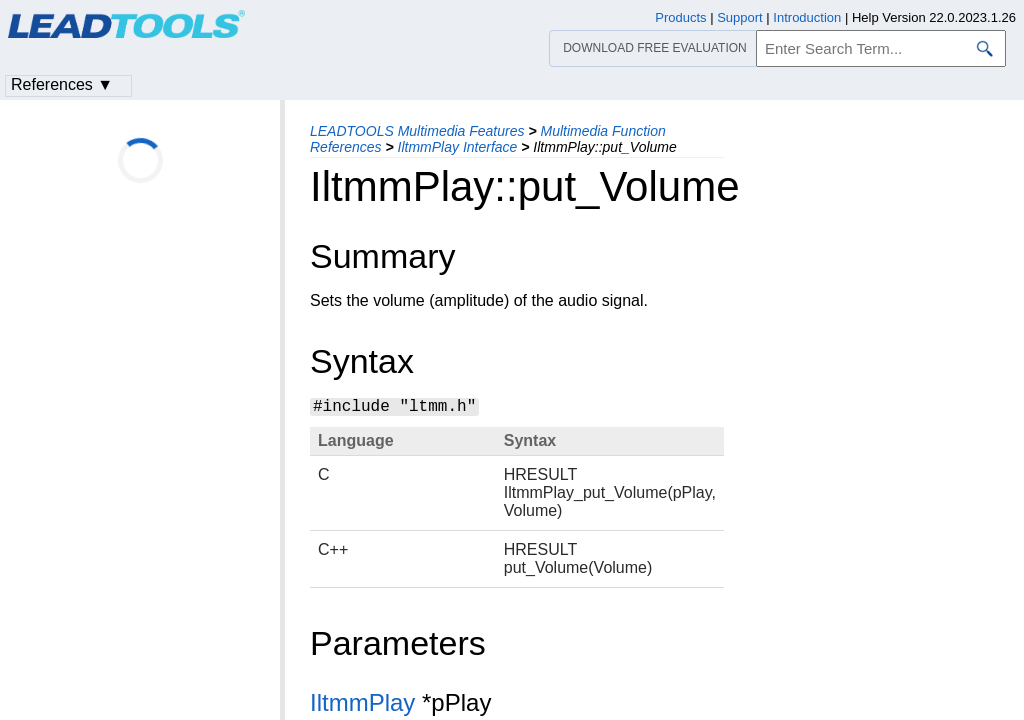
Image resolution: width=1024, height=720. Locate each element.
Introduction (807, 17)
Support (740, 17)
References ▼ (62, 84)
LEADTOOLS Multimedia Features (417, 131)
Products (680, 17)
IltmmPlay (362, 702)
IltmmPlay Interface (458, 147)
